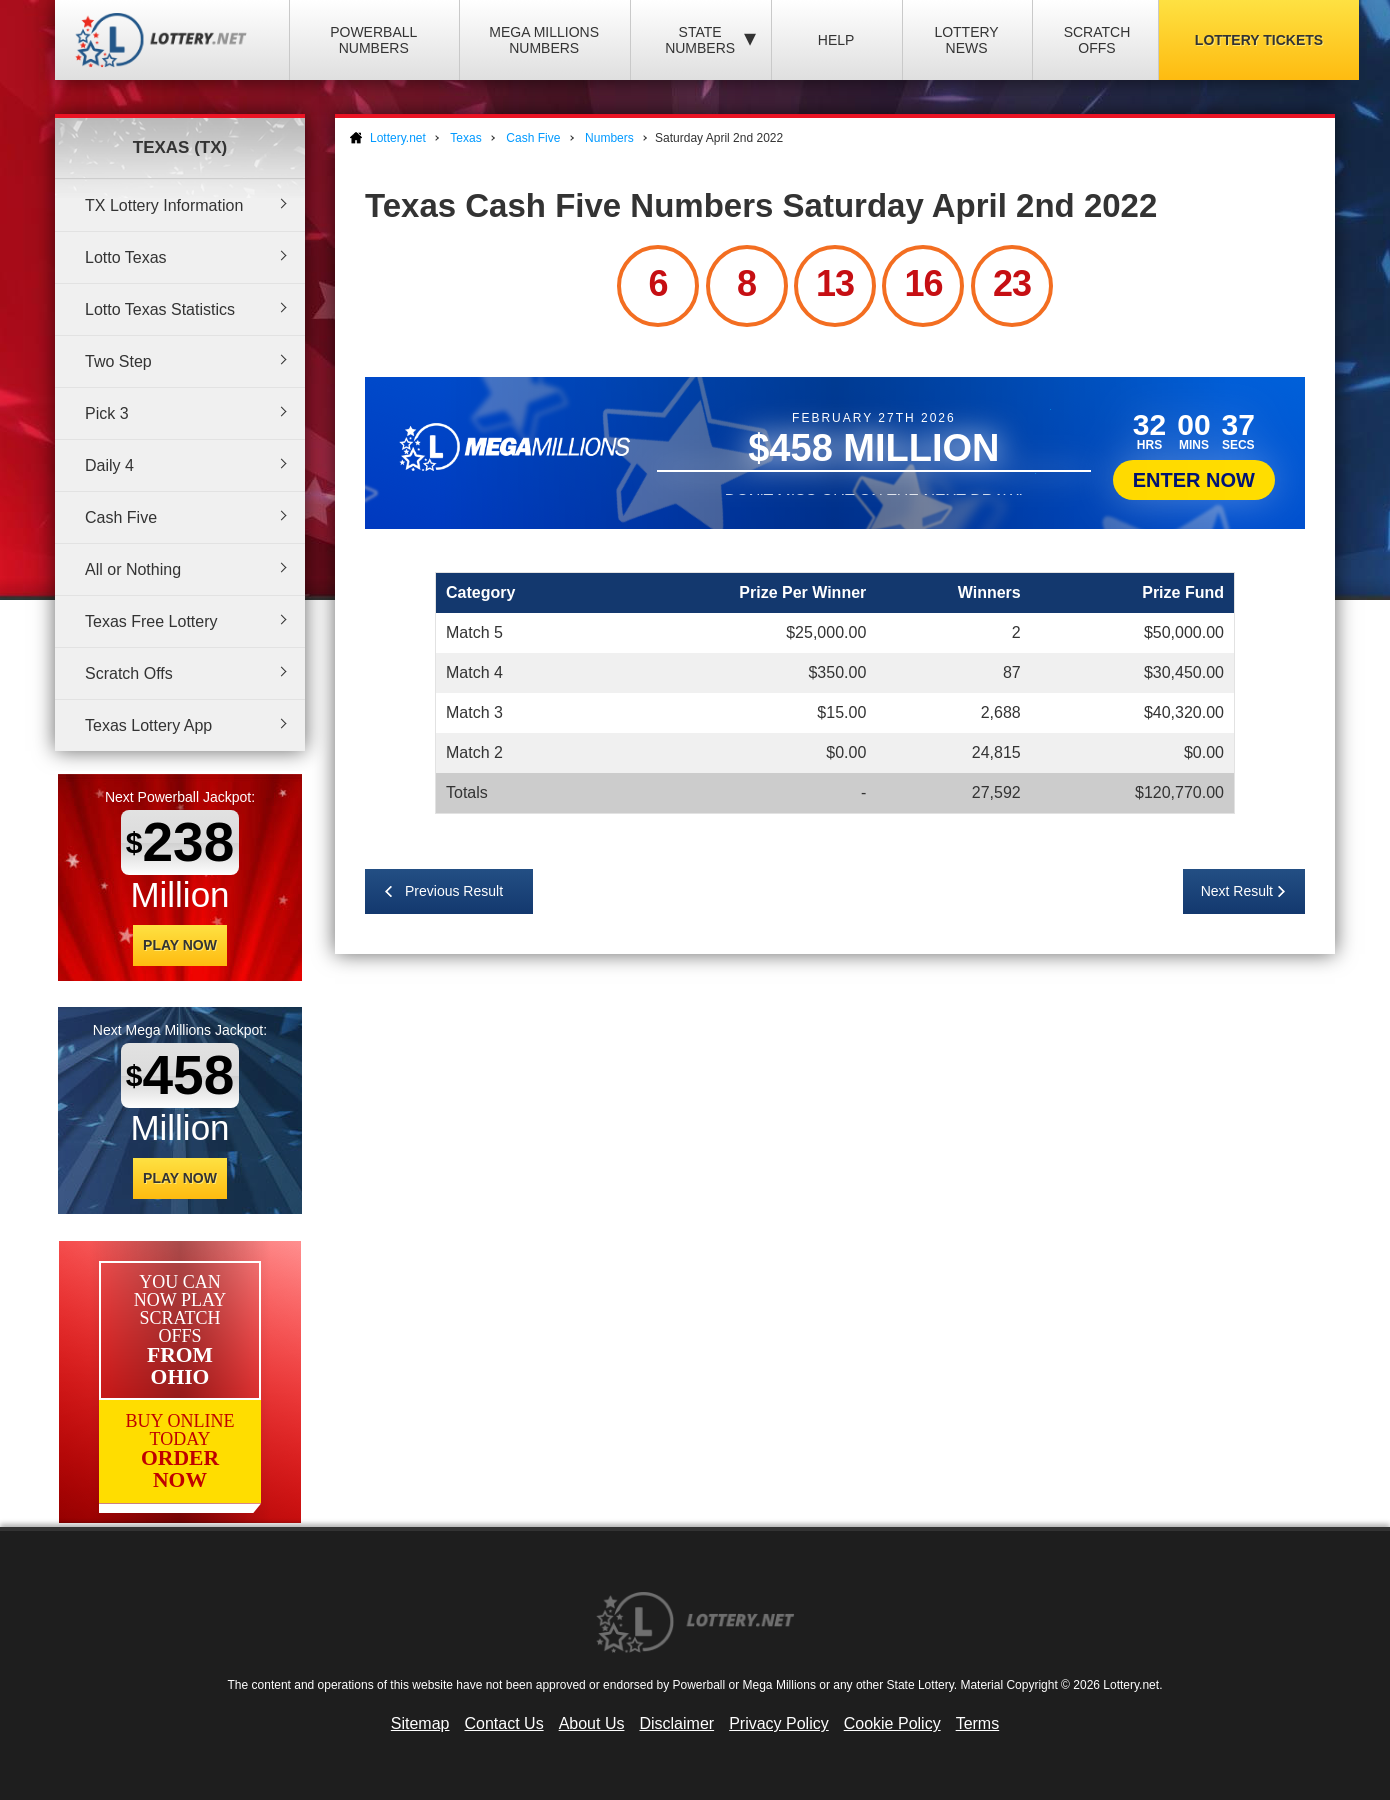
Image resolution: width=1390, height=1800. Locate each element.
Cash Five (121, 517)
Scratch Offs (1097, 40)
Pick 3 (107, 413)
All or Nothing (133, 569)
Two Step (118, 361)
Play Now (180, 945)
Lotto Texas (126, 257)
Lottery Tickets (1259, 40)
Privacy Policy (779, 1723)
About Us (592, 1723)
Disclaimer (676, 1723)
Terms (978, 1723)
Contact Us (504, 1723)
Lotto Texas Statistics (160, 309)
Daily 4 (109, 465)
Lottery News (966, 40)
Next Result (1237, 891)
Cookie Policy (892, 1723)
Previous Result (454, 891)
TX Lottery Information (164, 205)
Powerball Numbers (373, 40)
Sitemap (420, 1723)
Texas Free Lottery (151, 621)
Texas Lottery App (148, 725)
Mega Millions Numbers (544, 40)
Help (836, 40)
